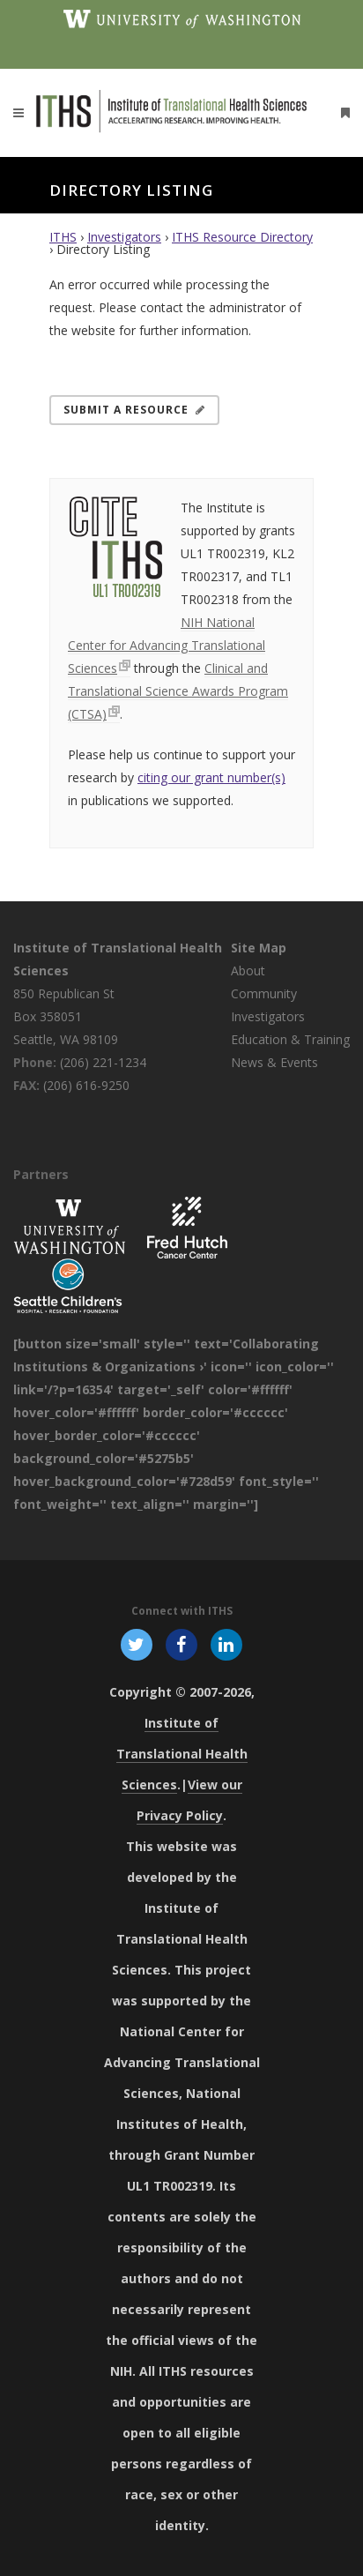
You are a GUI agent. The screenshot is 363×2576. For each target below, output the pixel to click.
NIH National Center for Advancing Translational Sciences (166, 645)
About (248, 970)
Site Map (258, 947)
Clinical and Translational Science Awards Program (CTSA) (178, 691)
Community (264, 993)
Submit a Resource (134, 409)
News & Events (274, 1062)
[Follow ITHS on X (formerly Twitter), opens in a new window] (136, 1644)
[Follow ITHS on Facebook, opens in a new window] (181, 1644)
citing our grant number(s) (211, 777)
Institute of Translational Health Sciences (182, 1753)
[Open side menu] (342, 112)
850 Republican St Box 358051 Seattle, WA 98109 (65, 1016)
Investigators (124, 236)
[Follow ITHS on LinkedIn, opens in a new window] (227, 1644)
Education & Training (290, 1039)
